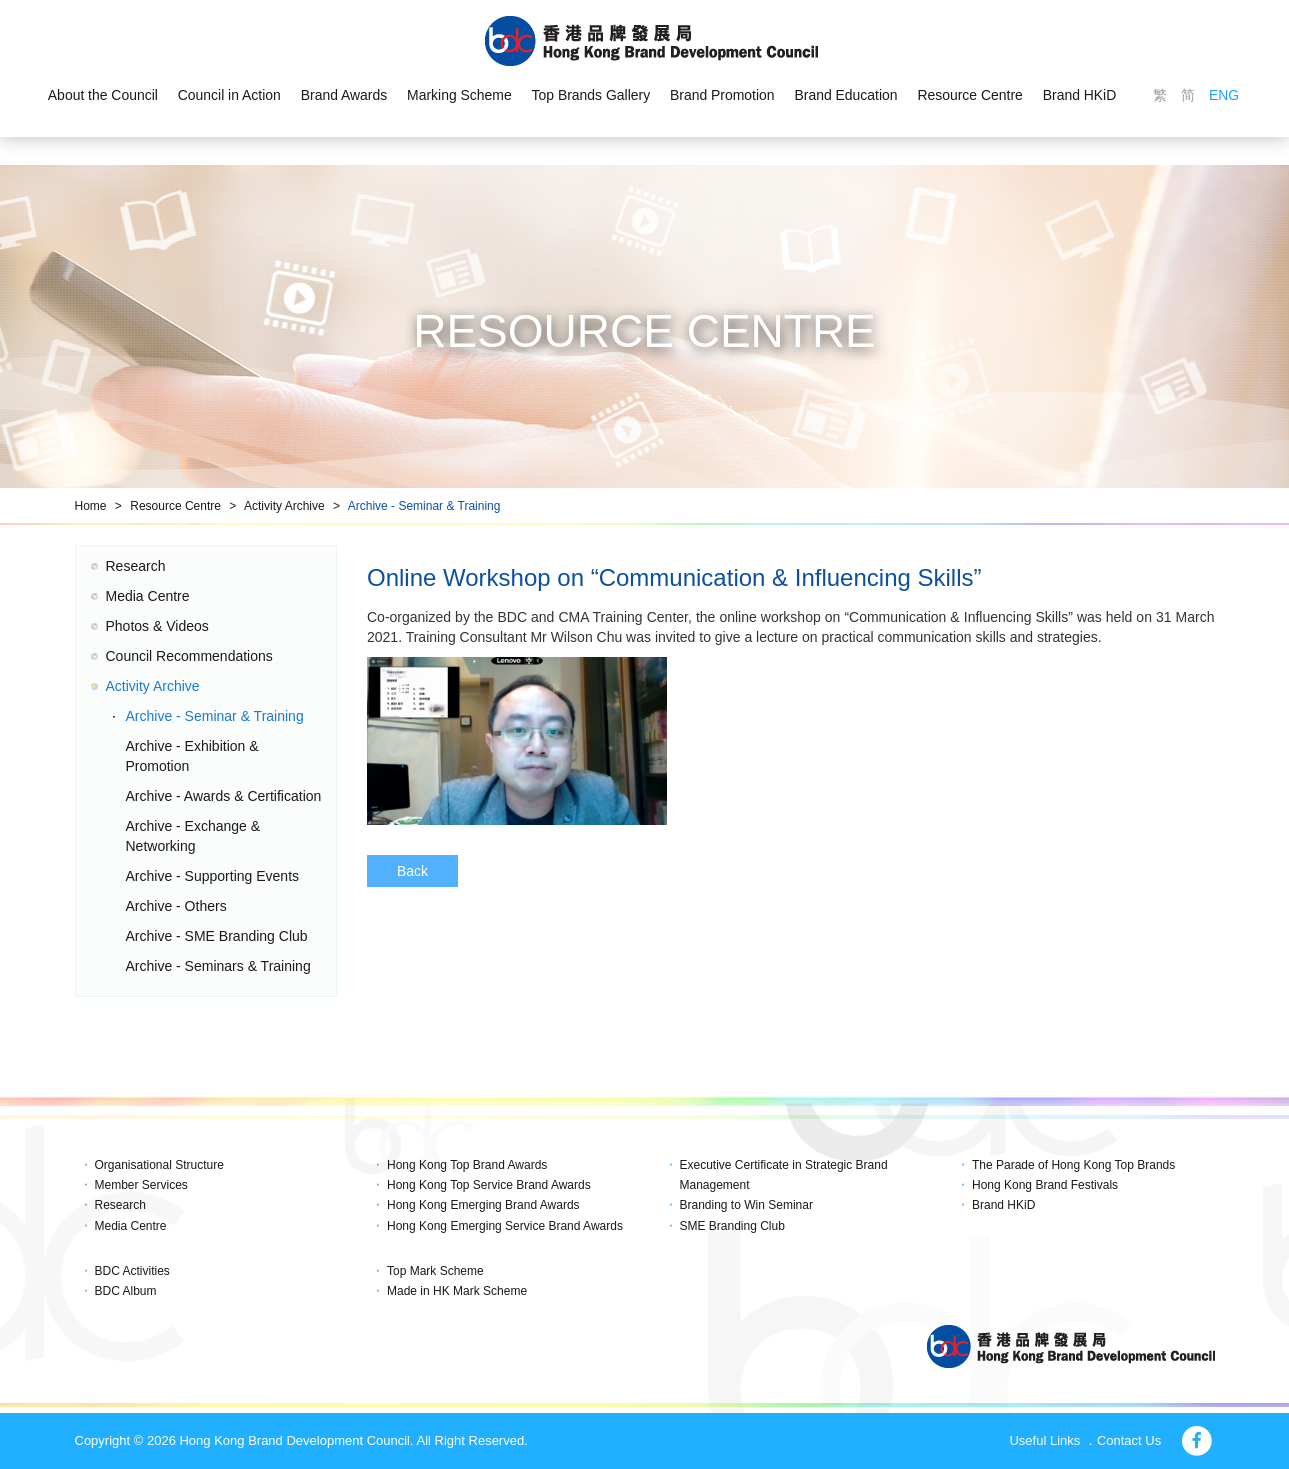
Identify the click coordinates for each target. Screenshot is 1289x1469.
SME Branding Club (732, 1226)
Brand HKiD (1081, 96)
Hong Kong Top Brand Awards (467, 1165)
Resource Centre (972, 96)
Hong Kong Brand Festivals (1045, 1185)
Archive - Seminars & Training (218, 966)
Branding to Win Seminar (746, 1205)
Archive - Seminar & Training (424, 506)
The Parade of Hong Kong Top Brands (1073, 1165)
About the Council (101, 96)
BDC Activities (132, 1271)
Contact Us (1129, 1440)
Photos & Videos (157, 626)
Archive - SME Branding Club (217, 936)
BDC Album (126, 1291)
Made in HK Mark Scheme (457, 1291)
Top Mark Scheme (435, 1271)
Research (136, 566)
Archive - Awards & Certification (224, 796)
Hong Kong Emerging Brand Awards (483, 1205)
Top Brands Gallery (590, 96)
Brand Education (847, 96)
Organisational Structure (159, 1165)
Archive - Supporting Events (213, 876)
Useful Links (1044, 1440)
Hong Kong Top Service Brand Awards (489, 1185)
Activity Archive (284, 506)
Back (412, 871)
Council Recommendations (189, 656)
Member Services (141, 1185)
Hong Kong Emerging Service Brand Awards (505, 1226)
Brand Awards (343, 96)
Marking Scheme (458, 96)
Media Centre (148, 596)
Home (91, 506)
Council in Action (228, 96)
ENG (1226, 96)
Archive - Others (176, 906)
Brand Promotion (722, 96)
